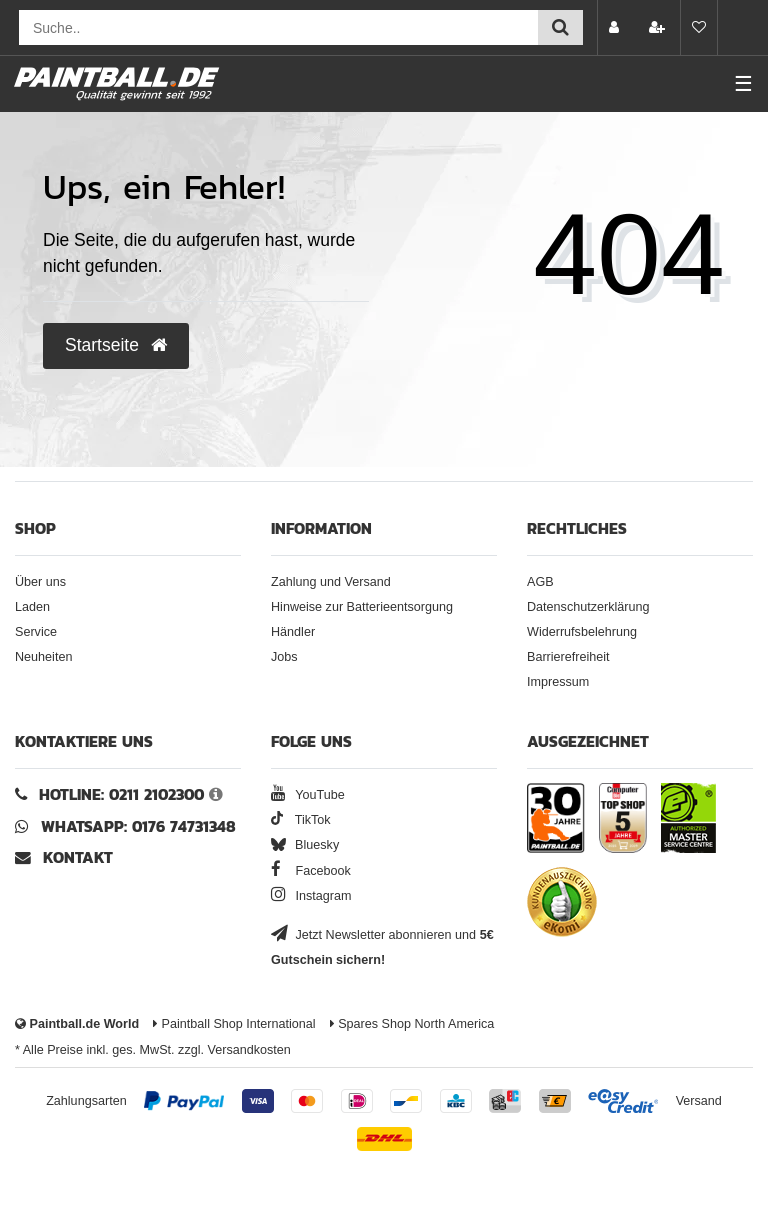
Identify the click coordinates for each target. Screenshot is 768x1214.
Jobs (284, 657)
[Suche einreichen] (560, 27)
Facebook (311, 871)
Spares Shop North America (412, 1024)
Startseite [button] (116, 345)
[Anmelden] (616, 27)
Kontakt (78, 857)
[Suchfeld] (278, 27)
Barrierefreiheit (568, 657)
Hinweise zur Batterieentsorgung (362, 607)
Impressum (558, 682)
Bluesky (305, 845)
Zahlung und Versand (331, 582)
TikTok (301, 820)
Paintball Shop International (234, 1024)
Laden (32, 607)
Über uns (40, 582)
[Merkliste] (699, 27)
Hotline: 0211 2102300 (121, 794)
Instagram (311, 896)
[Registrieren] (659, 27)
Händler (293, 632)
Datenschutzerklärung (588, 607)
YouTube (308, 795)
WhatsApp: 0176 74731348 (138, 826)
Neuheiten (43, 657)
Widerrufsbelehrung (582, 632)
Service (36, 632)
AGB (540, 582)
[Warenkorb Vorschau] (743, 27)
